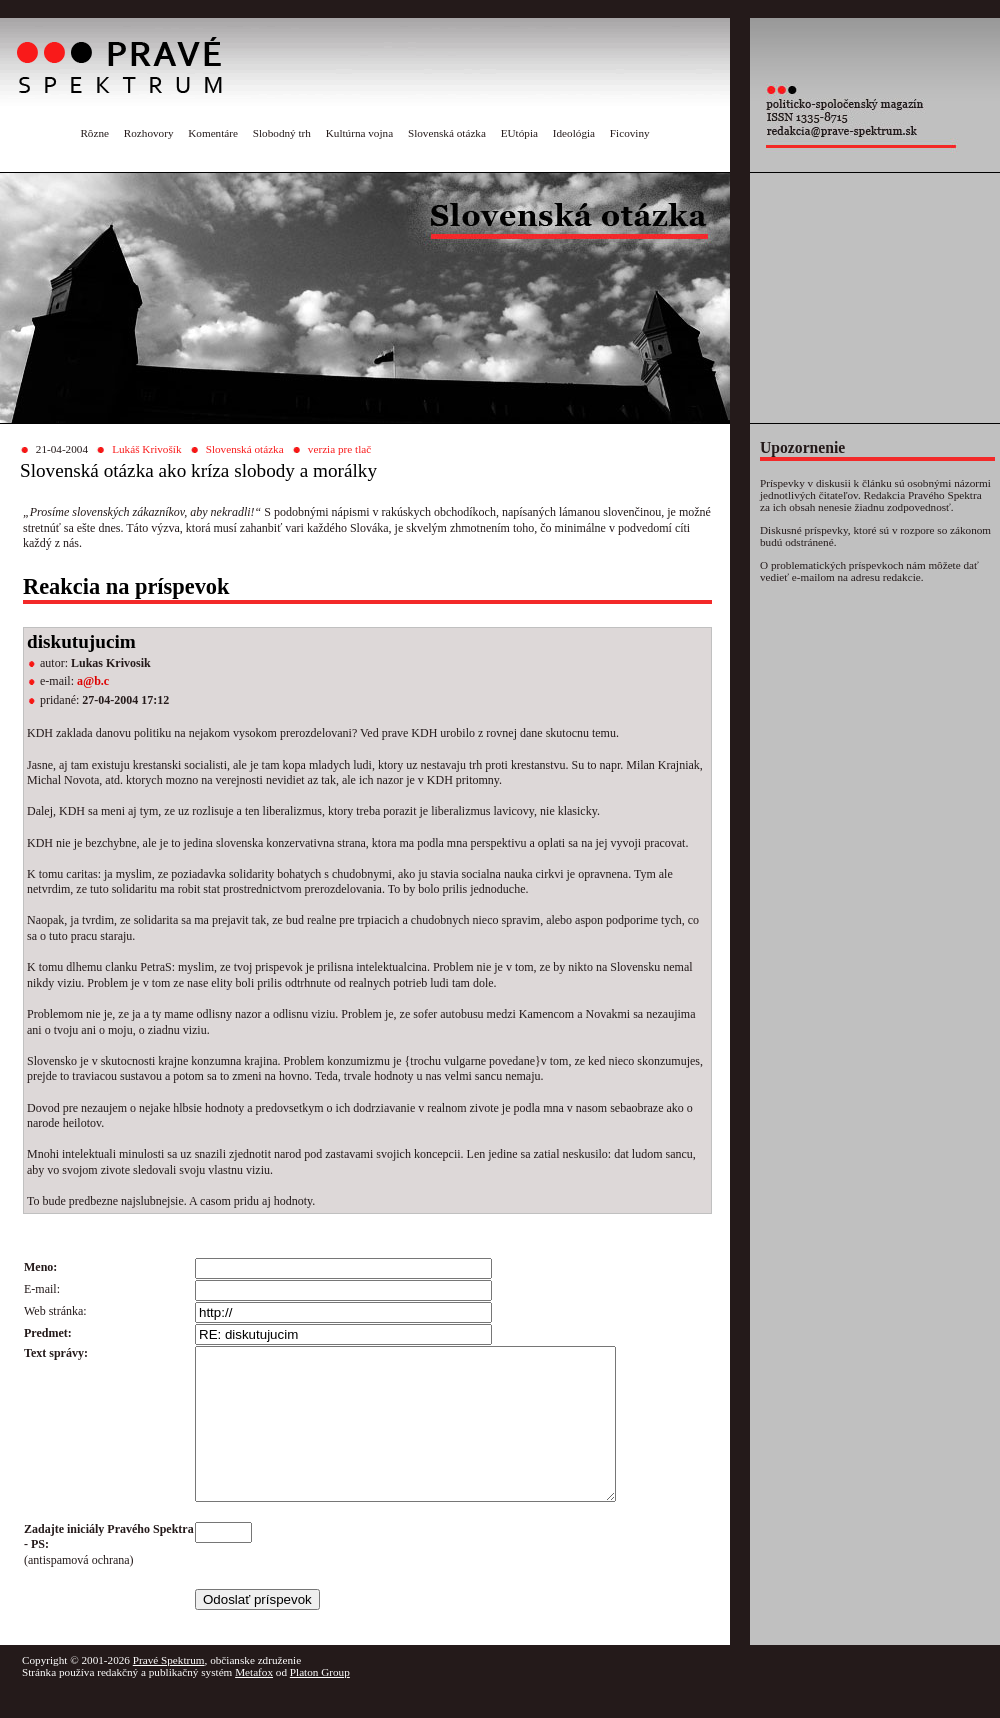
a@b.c (93, 681)
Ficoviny (630, 133)
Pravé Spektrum (169, 1690)
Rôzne (94, 133)
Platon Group (320, 1702)
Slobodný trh (282, 133)
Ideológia (574, 133)
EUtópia (519, 133)
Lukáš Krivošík (146, 449)
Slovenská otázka (447, 133)
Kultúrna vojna (359, 133)
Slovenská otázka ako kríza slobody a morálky (198, 470)
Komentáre (213, 133)
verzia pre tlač (339, 449)
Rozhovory (149, 133)
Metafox (254, 1702)
